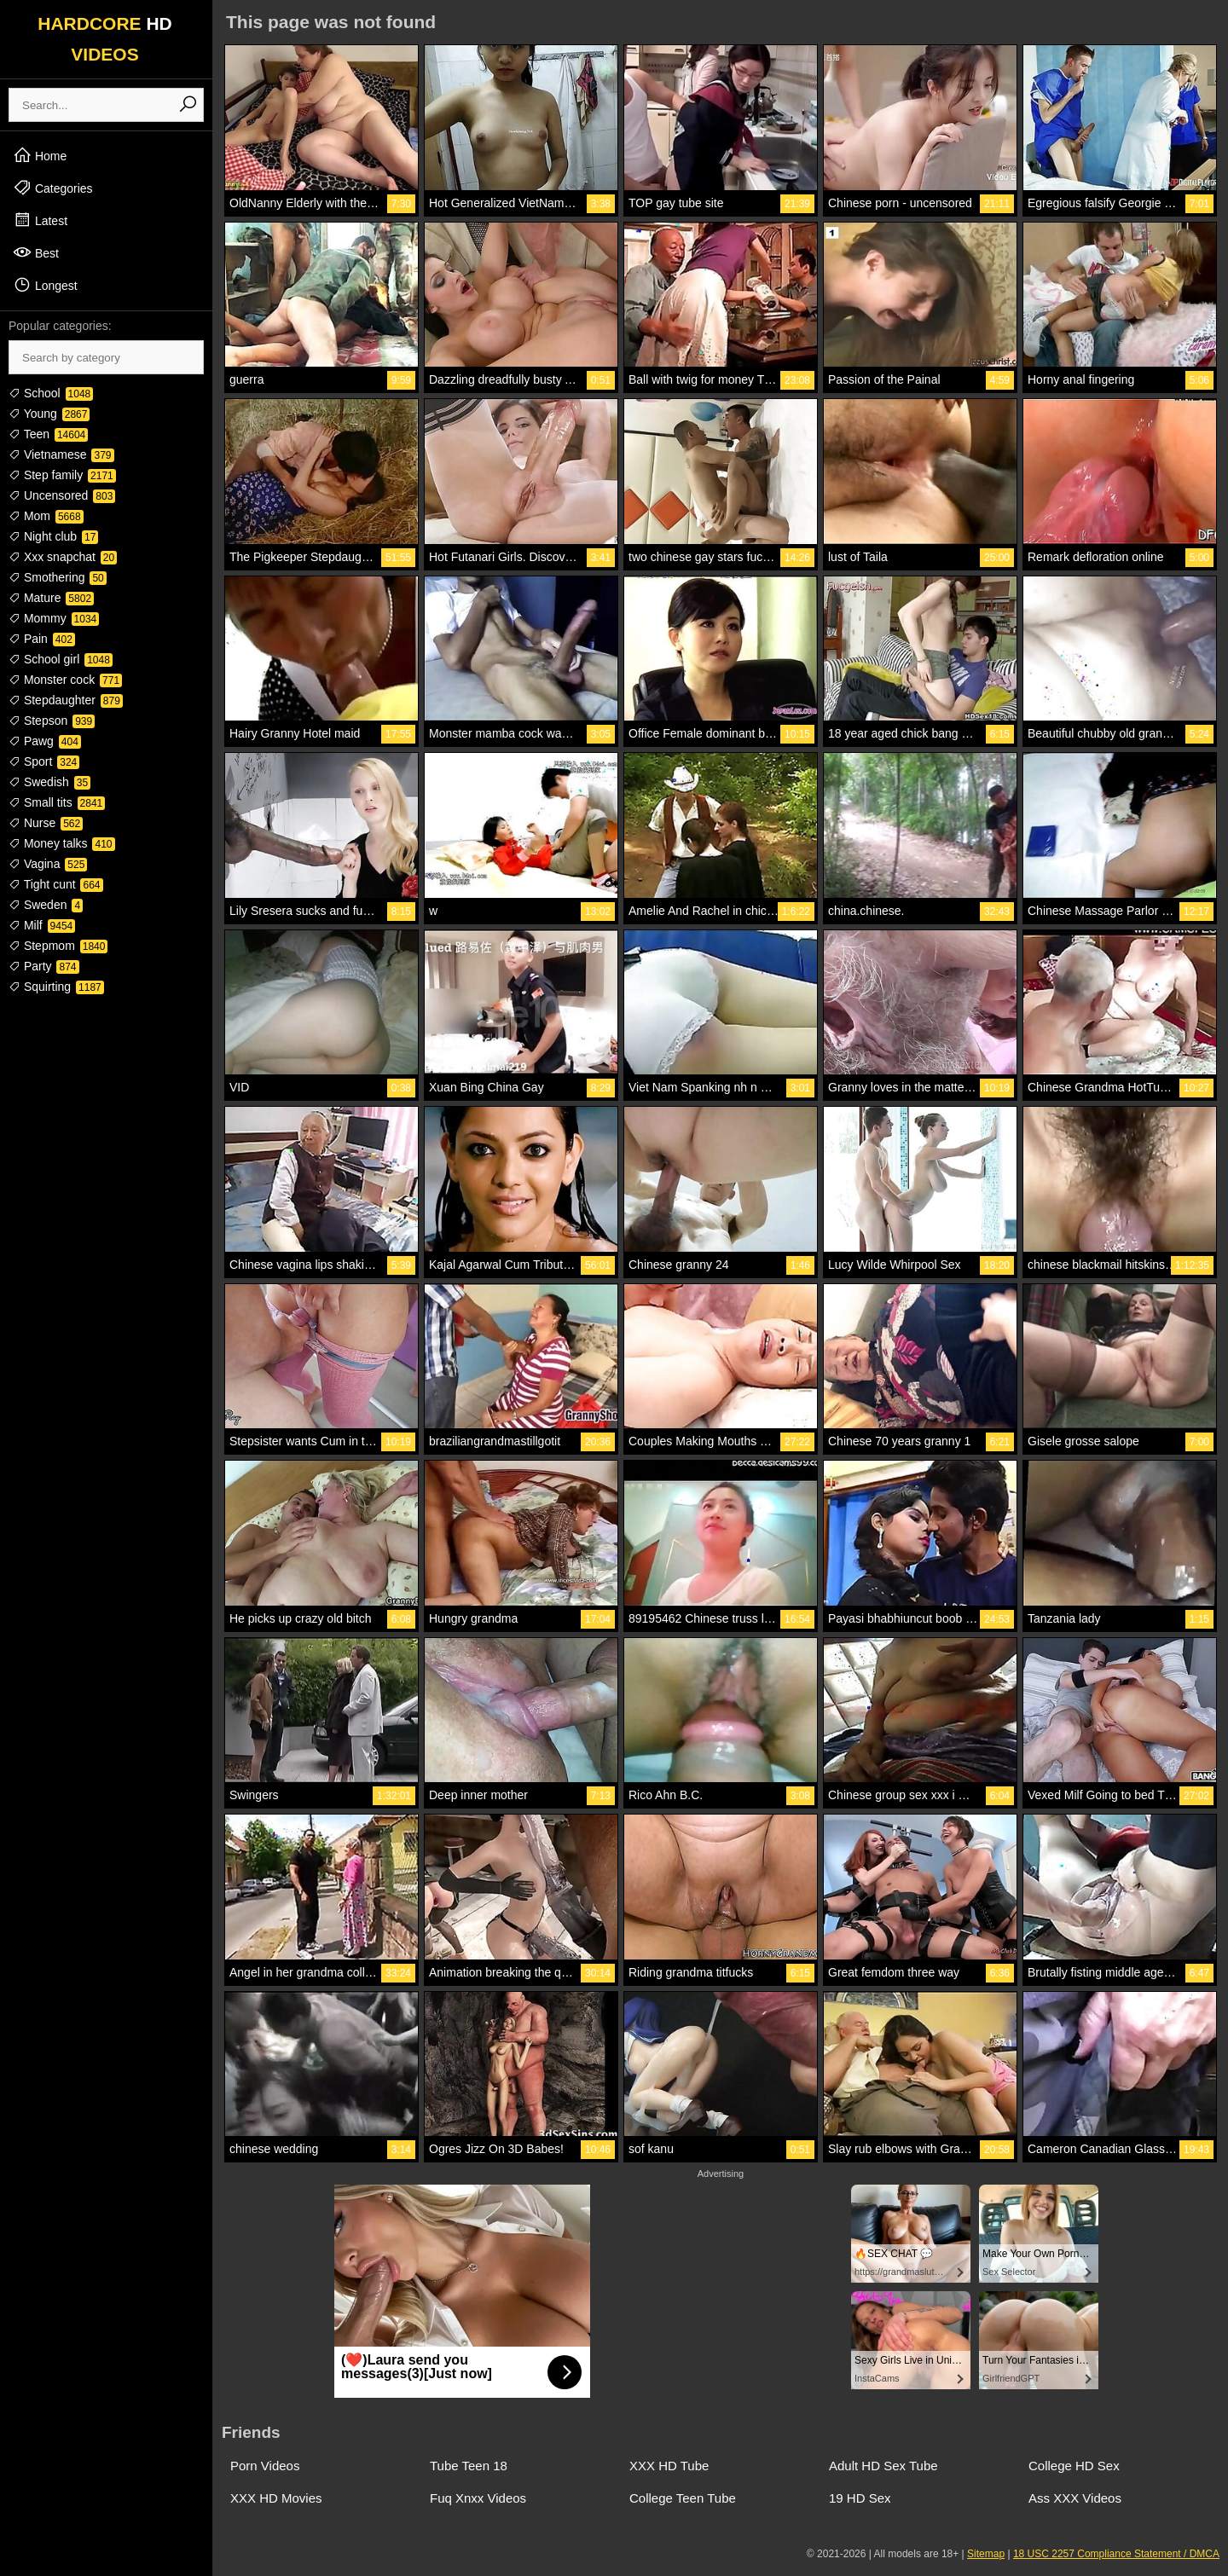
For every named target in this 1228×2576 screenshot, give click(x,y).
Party (44, 966)
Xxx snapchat (63, 557)
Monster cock (65, 679)
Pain (42, 638)
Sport (44, 761)
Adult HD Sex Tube (883, 2465)
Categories (53, 187)
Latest (40, 220)
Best (36, 252)
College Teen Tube (682, 2498)
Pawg (45, 741)
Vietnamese (61, 454)
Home (40, 155)
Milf (42, 925)
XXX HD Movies (276, 2498)
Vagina (48, 864)
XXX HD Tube (669, 2465)
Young (49, 413)
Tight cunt (56, 884)
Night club (53, 536)
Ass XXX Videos (1074, 2498)
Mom (46, 516)
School (51, 393)
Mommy (54, 618)
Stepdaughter (66, 700)
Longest (45, 284)
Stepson (52, 720)
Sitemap (986, 2554)
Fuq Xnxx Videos (478, 2498)
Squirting (56, 986)
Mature (51, 598)
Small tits (57, 802)
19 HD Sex (860, 2498)
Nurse (46, 823)
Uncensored (62, 495)
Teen (48, 434)
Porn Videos (264, 2465)
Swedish (49, 782)
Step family (62, 475)
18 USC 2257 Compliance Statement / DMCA (1116, 2554)
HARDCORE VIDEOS (105, 39)
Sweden (46, 905)
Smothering (58, 577)
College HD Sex (1074, 2465)
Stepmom (58, 945)
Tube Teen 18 (468, 2465)
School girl (61, 659)
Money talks (62, 843)
